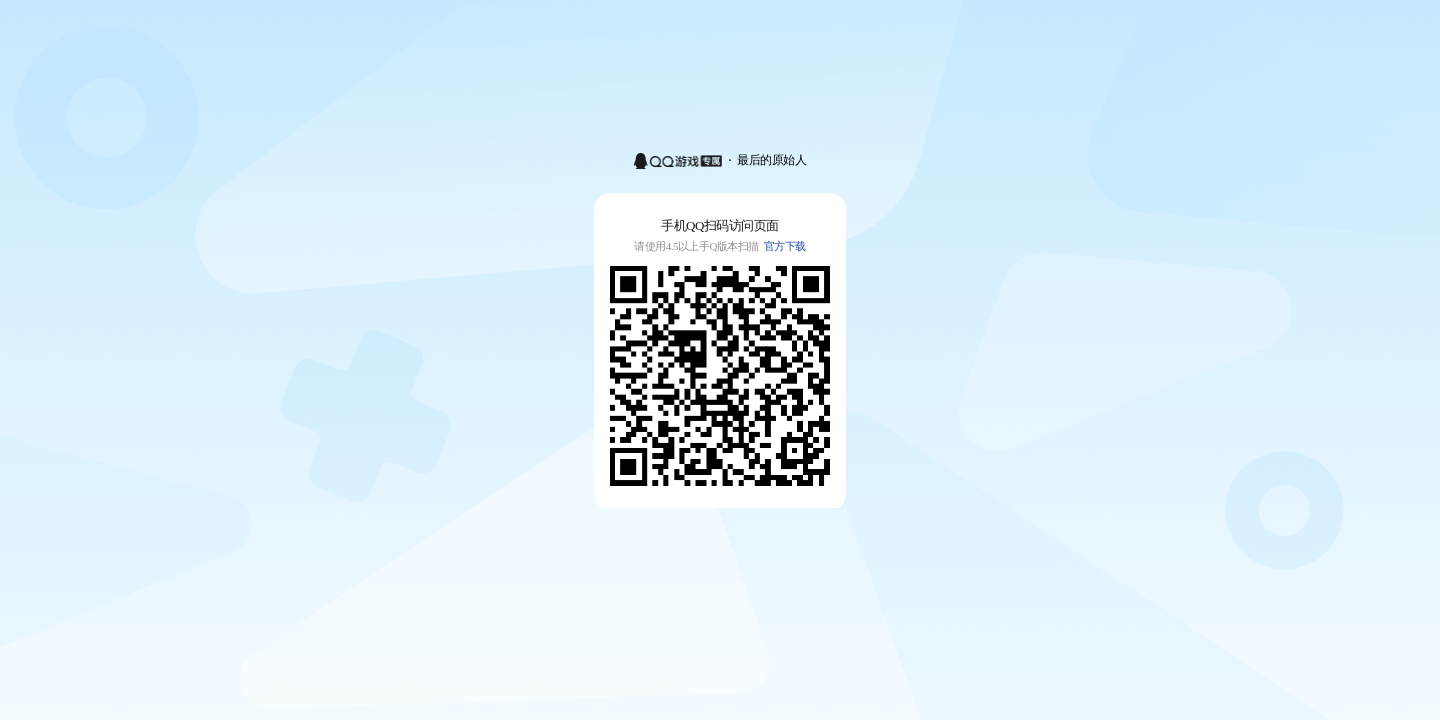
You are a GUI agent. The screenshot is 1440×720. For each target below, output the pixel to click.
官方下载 (785, 246)
